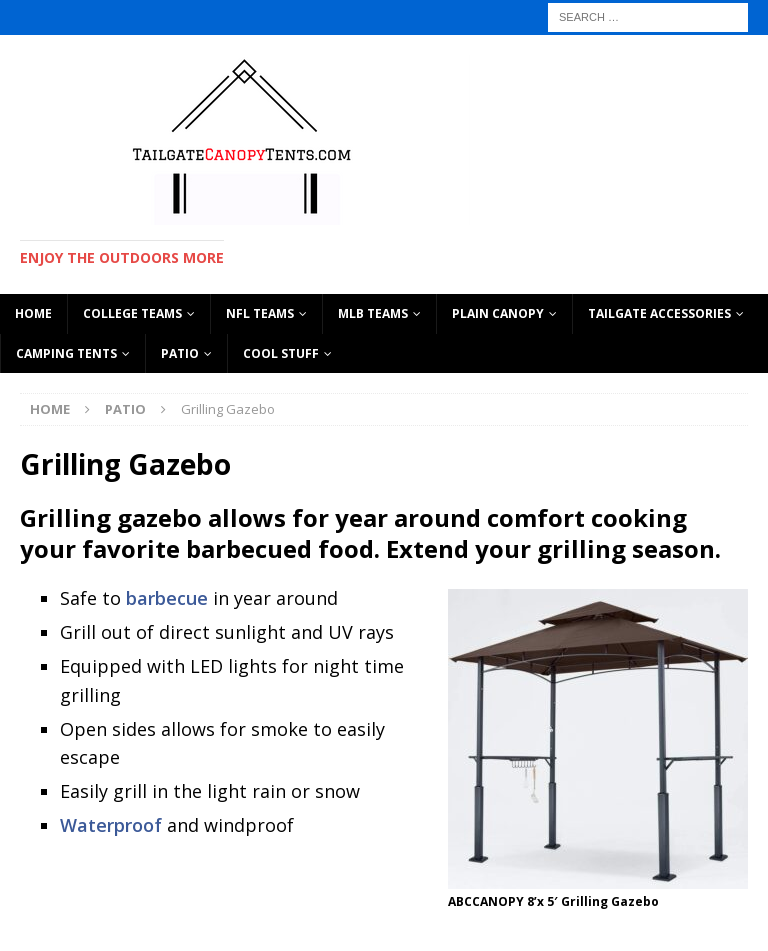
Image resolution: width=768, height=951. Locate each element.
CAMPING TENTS (66, 353)
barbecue (164, 598)
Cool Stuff (281, 353)
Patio (180, 353)
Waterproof (111, 825)
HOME (33, 313)
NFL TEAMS (260, 313)
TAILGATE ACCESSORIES (659, 313)
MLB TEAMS (373, 313)
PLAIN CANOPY (498, 313)
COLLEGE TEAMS (132, 313)
